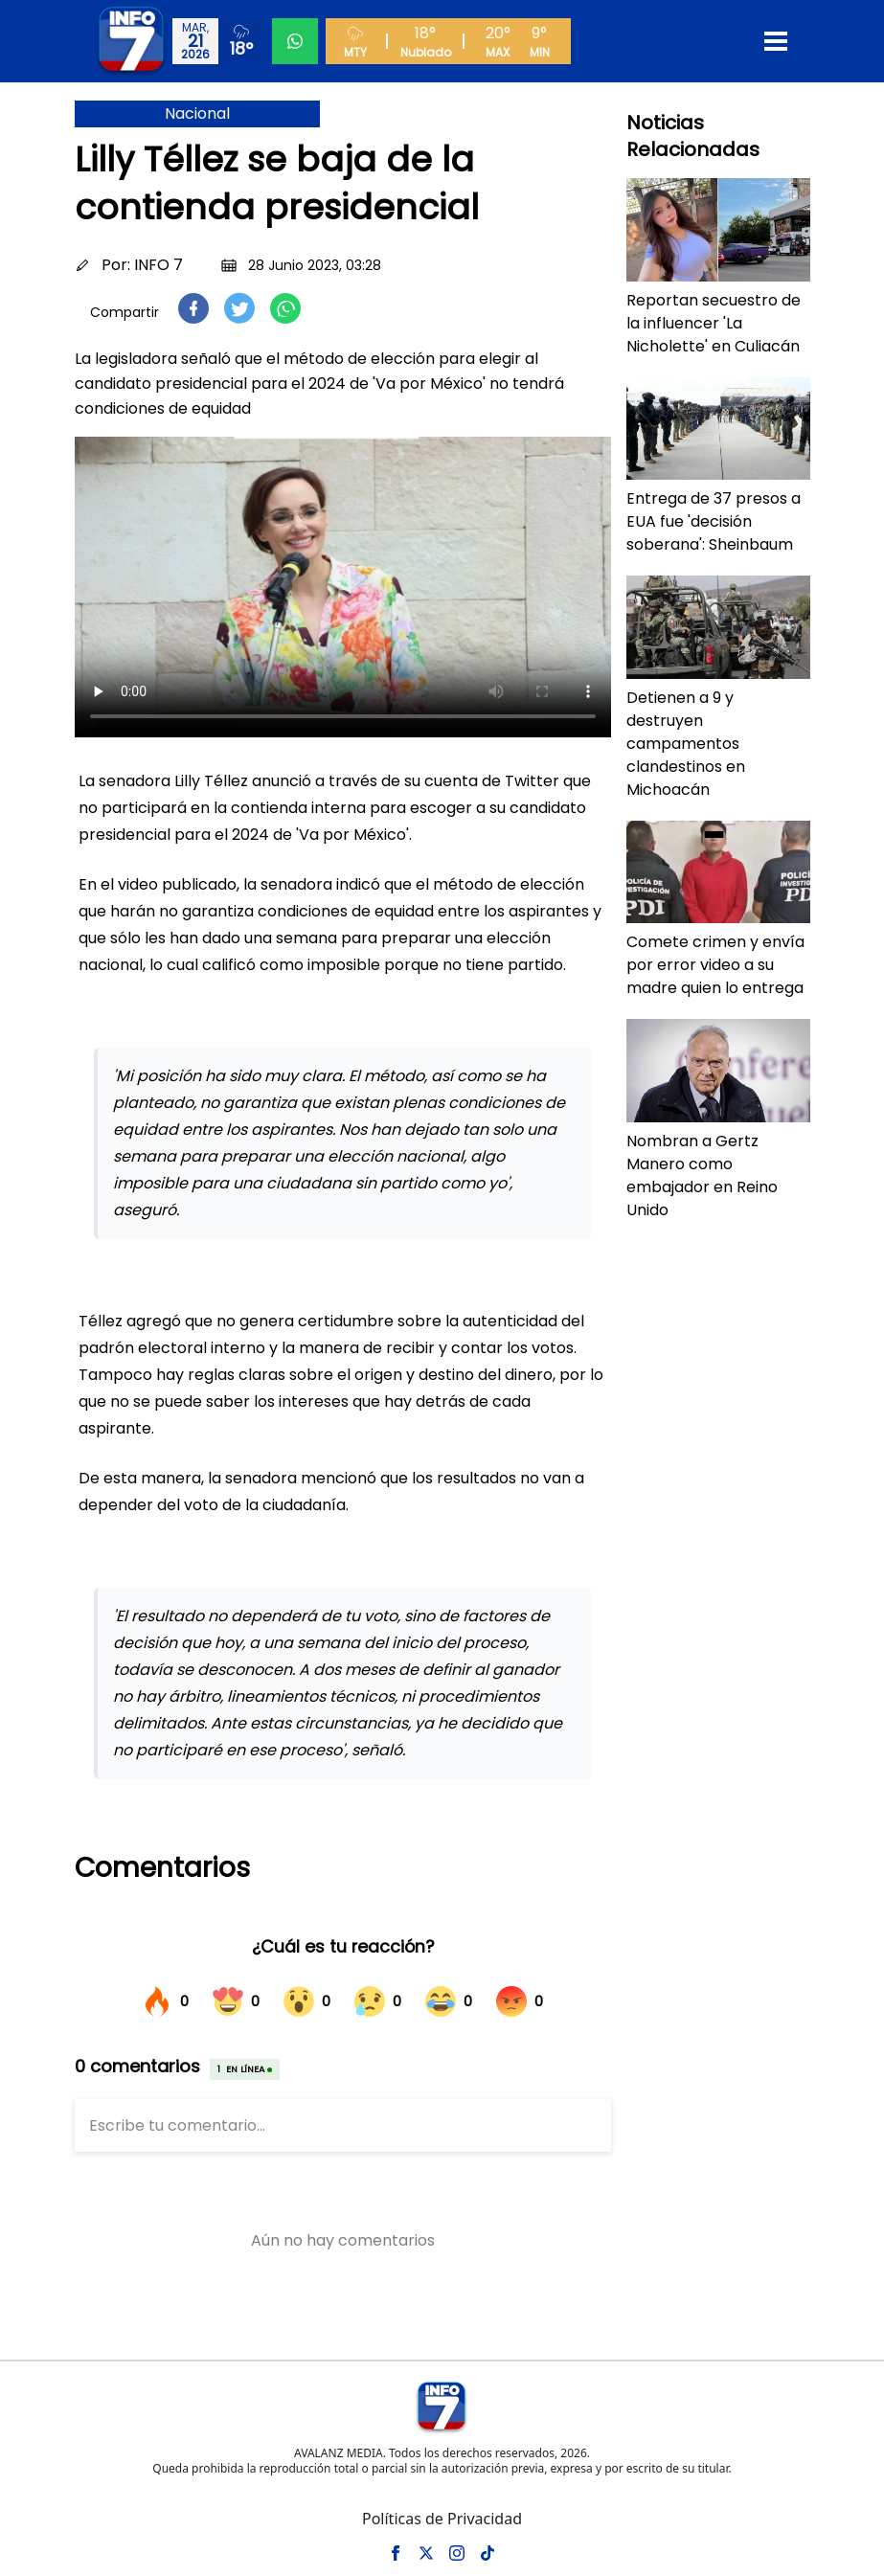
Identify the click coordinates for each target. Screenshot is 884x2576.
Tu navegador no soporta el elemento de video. (343, 587)
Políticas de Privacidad (442, 2518)
